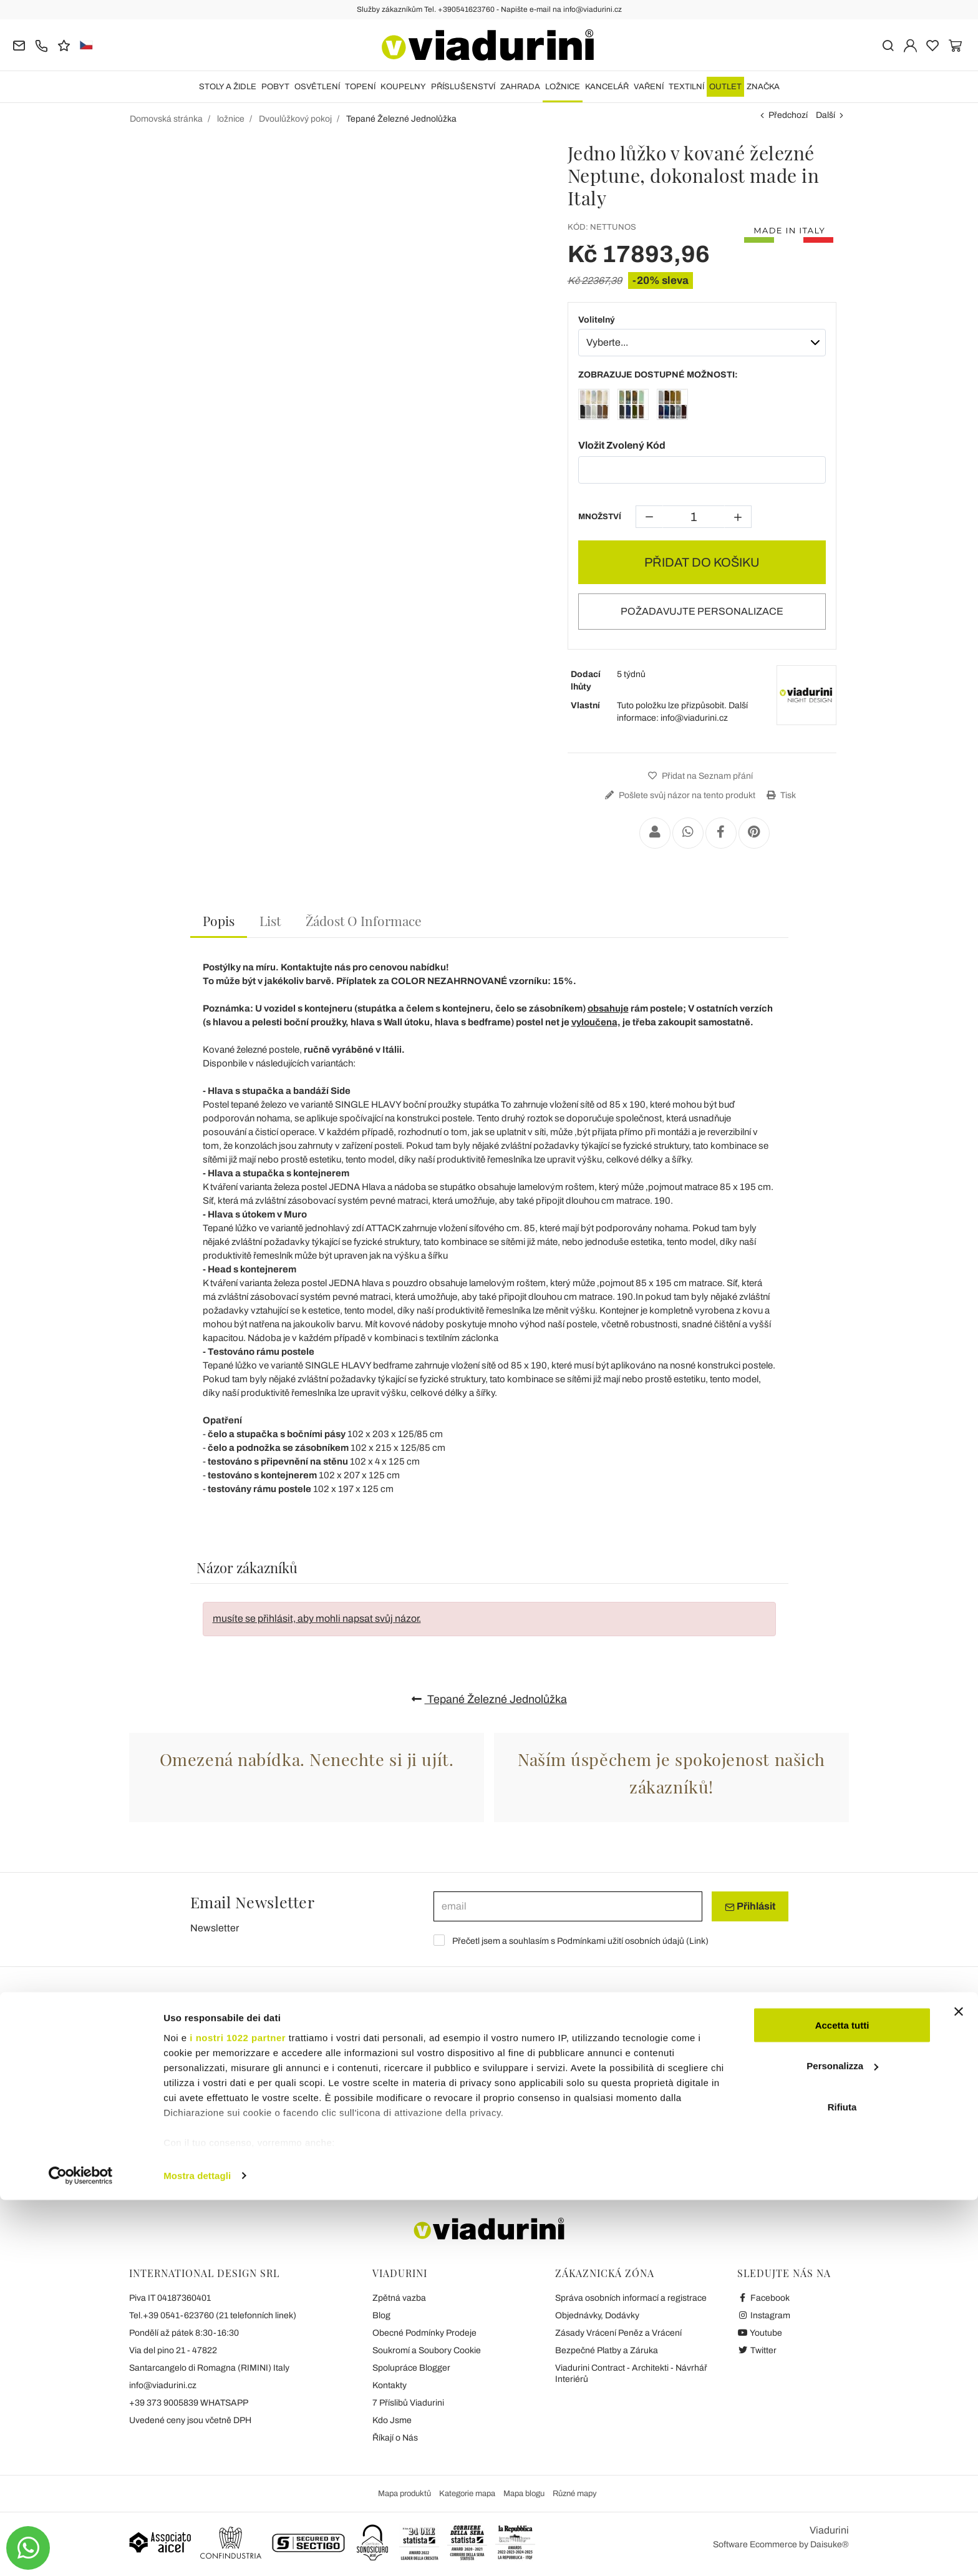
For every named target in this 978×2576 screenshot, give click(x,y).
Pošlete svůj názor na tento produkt (678, 795)
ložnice (562, 86)
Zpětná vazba (399, 2298)
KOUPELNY (403, 86)
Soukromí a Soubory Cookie (426, 2350)
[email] (567, 1906)
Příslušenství (463, 86)
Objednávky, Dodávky (597, 2315)
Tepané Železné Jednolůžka (489, 1699)
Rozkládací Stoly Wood (177, 2093)
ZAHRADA (520, 86)
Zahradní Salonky (769, 2093)
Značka (763, 86)
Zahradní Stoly (372, 2125)
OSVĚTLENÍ (317, 86)
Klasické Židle (545, 2077)
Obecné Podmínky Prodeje (424, 2333)
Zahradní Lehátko (769, 2077)
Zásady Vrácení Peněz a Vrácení (618, 2333)
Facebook (763, 2298)
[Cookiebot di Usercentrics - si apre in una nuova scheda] (80, 2551)
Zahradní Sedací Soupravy (788, 2109)
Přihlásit (750, 1906)
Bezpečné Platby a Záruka (606, 2350)
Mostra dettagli (197, 2551)
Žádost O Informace (364, 920)
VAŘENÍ (649, 86)
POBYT (275, 86)
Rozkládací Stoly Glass (177, 2109)
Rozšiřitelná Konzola (171, 2125)
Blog (381, 2315)
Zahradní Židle (546, 2125)
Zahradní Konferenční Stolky (791, 2125)
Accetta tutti (842, 2401)
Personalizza (842, 2442)
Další (825, 115)
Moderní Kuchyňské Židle (568, 2093)
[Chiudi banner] (958, 2387)
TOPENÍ (360, 86)
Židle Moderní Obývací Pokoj (576, 2109)
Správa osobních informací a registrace (631, 2298)
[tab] (218, 921)
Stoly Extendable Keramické (187, 2077)
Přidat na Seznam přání (699, 776)
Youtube (759, 2333)
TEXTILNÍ (686, 86)
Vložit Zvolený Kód (622, 445)
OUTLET (725, 86)
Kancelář (607, 86)
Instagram (763, 2315)
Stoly (355, 2058)
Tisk (779, 795)
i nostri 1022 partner (238, 2413)
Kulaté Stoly (366, 2077)
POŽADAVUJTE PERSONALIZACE (702, 611)
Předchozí (788, 115)
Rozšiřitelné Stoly (176, 2058)
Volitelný (596, 319)
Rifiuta (842, 2482)
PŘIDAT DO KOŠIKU (702, 562)
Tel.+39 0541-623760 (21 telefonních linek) (212, 2315)
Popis (219, 920)
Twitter (757, 2350)
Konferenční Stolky (380, 2093)
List (270, 920)
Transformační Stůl (380, 2109)
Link (697, 1941)
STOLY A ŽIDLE (227, 86)
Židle (530, 2058)
